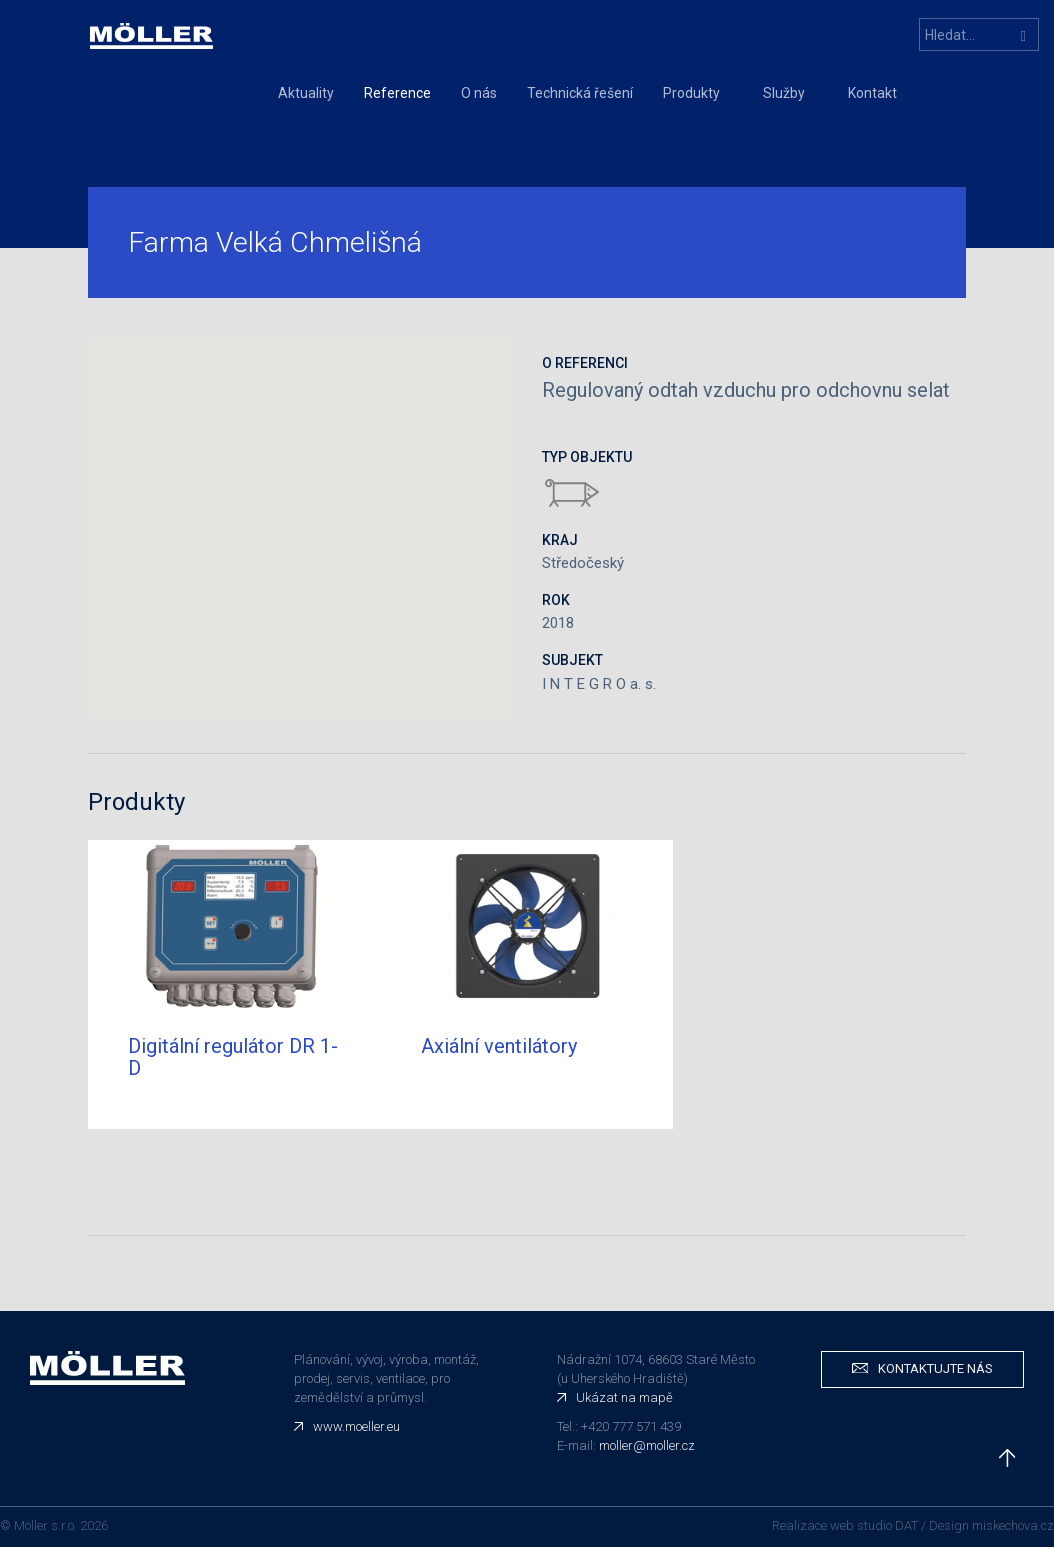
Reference (397, 93)
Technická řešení (580, 93)
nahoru (1006, 1458)
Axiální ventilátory (499, 1046)
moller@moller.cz (647, 1445)
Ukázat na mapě (624, 1397)
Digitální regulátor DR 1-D (233, 1057)
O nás (479, 93)
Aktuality (306, 93)
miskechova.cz (1013, 1525)
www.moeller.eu (356, 1426)
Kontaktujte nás (935, 1368)
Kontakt (872, 93)
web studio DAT (874, 1525)
